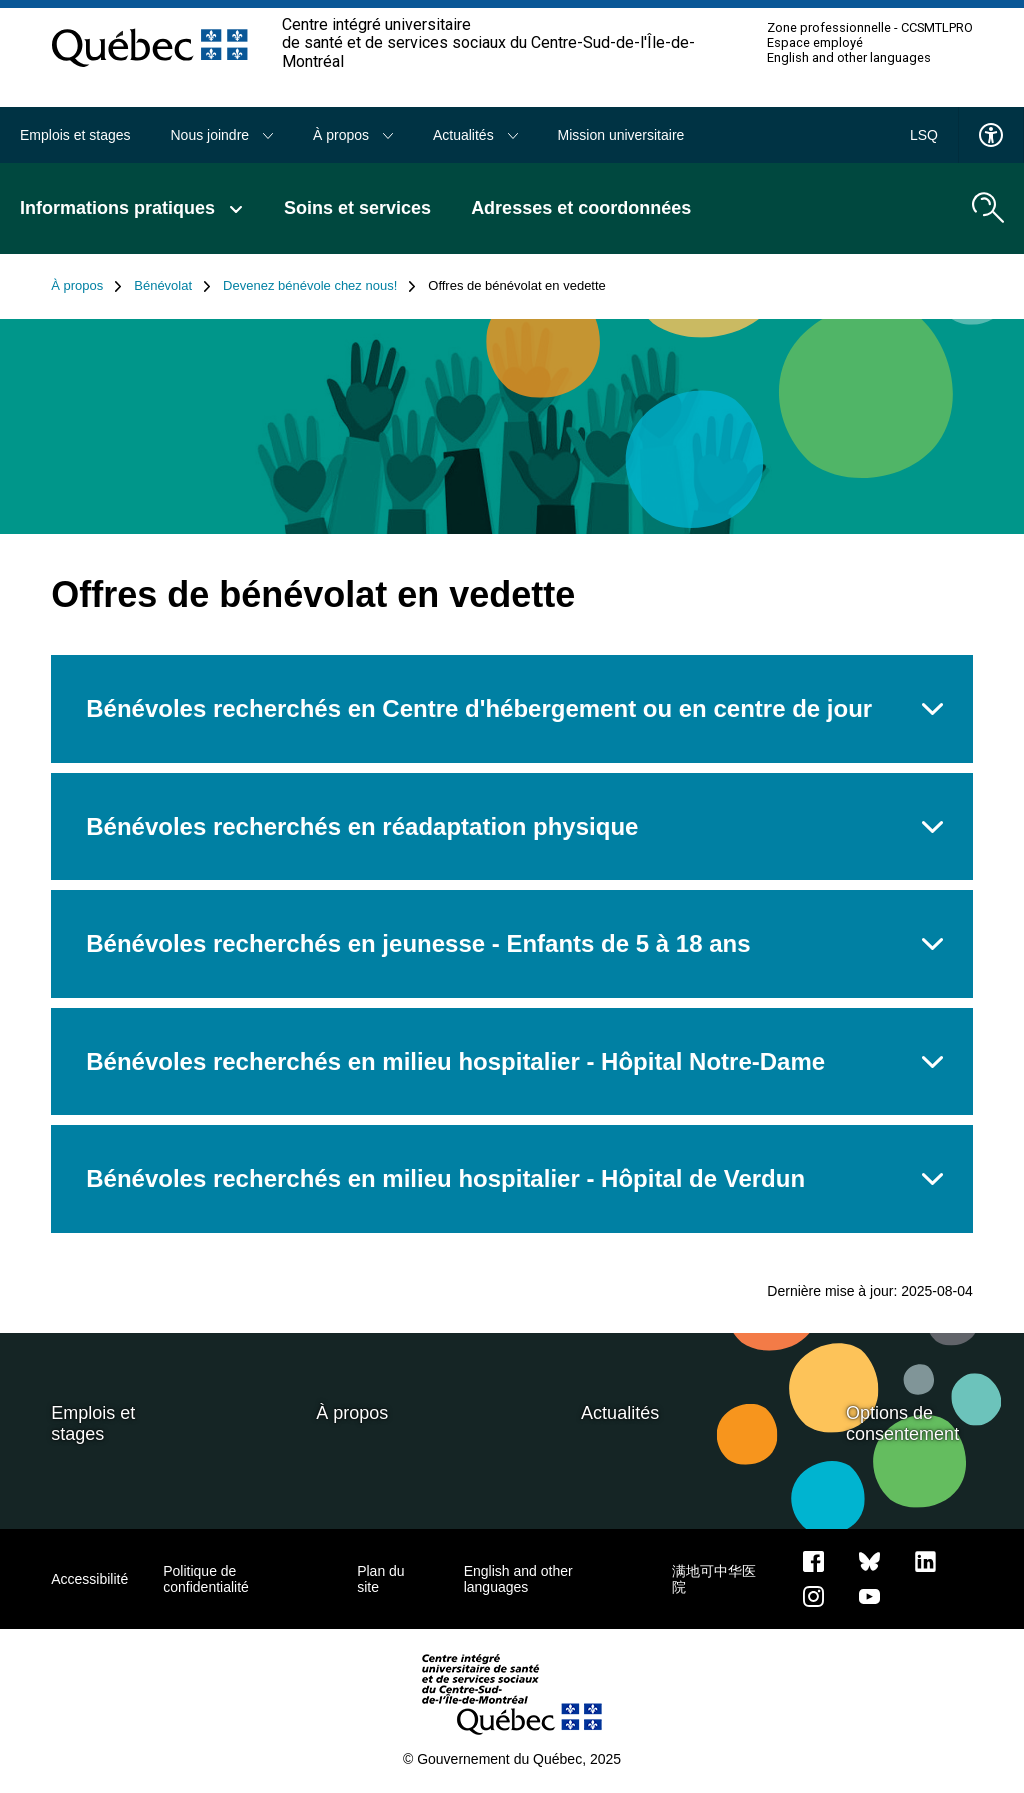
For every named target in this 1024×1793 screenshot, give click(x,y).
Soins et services (357, 208)
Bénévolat (172, 286)
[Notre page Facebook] (813, 1561)
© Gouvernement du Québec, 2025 (512, 1759)
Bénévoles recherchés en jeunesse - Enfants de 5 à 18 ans (418, 943)
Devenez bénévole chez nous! (319, 286)
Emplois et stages (75, 135)
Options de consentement (902, 1423)
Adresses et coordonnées (581, 208)
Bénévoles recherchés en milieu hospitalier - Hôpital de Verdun (445, 1178)
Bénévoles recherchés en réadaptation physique (362, 826)
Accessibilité (89, 1579)
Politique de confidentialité (206, 1579)
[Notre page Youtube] (869, 1596)
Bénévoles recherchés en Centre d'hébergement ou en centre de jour (479, 708)
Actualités (475, 135)
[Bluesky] (869, 1561)
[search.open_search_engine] (988, 208)
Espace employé (815, 43)
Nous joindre (222, 135)
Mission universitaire (621, 135)
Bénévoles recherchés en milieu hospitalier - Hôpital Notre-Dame (455, 1061)
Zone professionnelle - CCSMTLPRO (870, 28)
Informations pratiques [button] (132, 208)
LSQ (924, 135)
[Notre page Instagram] (813, 1596)
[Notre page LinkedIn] (925, 1561)
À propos (353, 135)
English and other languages (849, 58)
